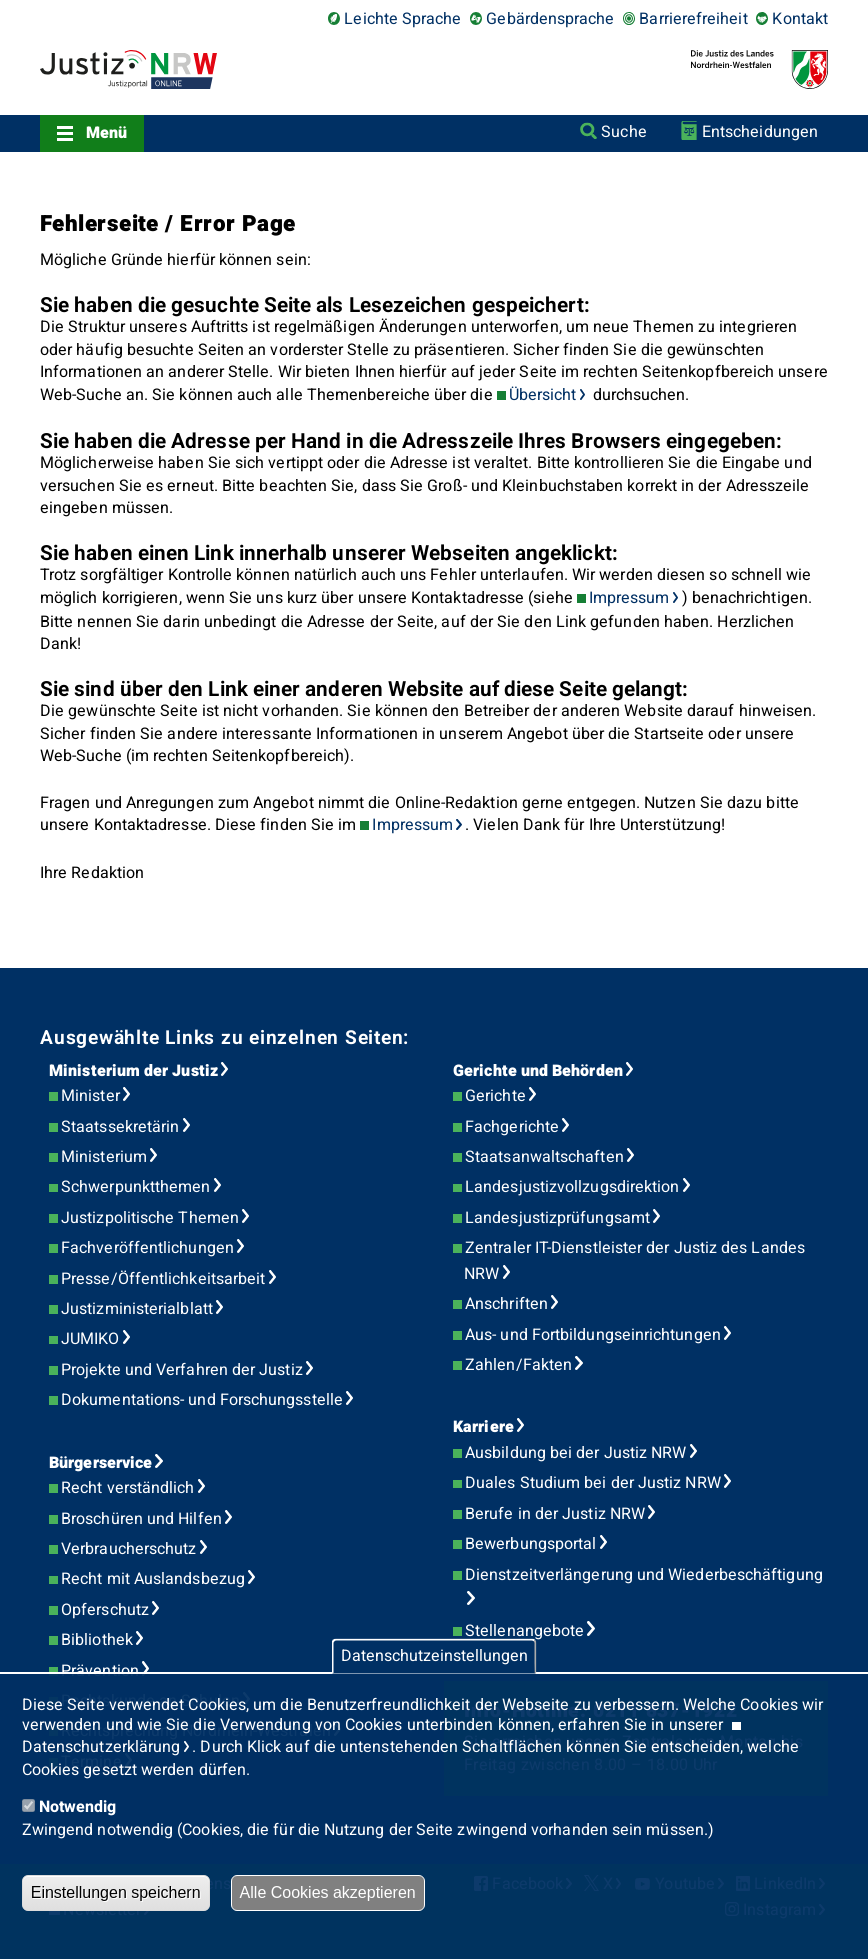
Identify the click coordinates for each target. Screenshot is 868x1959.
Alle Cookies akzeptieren (328, 1892)
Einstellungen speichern (116, 1892)
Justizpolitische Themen (150, 1218)
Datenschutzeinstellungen (434, 1656)
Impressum (629, 598)
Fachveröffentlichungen (147, 1248)
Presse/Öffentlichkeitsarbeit (163, 1279)
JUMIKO (90, 1339)
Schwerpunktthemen (135, 1187)
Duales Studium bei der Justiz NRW (593, 1483)
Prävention (100, 1671)
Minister (90, 1096)
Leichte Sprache (402, 19)
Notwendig (78, 1807)
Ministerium (104, 1157)
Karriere (483, 1427)
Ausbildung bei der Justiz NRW (575, 1453)
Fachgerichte (512, 1127)
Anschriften (506, 1304)
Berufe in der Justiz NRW (555, 1514)
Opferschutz (105, 1610)
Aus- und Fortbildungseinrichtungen (593, 1335)
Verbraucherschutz (128, 1549)
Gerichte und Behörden (538, 1071)
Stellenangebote (524, 1631)
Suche (623, 132)
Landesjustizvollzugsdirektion (572, 1187)
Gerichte (495, 1096)
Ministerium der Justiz (133, 1071)
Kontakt (800, 19)
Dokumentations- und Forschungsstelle (202, 1400)
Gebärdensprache (550, 19)
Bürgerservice (100, 1463)
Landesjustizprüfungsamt (557, 1218)
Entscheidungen (760, 132)
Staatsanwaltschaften (544, 1157)
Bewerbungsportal (530, 1544)
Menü (106, 133)
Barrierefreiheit (693, 19)
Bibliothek (97, 1640)
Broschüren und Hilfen (141, 1519)
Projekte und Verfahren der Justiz (182, 1370)
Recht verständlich (127, 1488)
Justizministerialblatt (137, 1309)
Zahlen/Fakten (518, 1365)
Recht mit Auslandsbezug (153, 1579)
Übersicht (543, 395)
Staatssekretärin (120, 1127)
